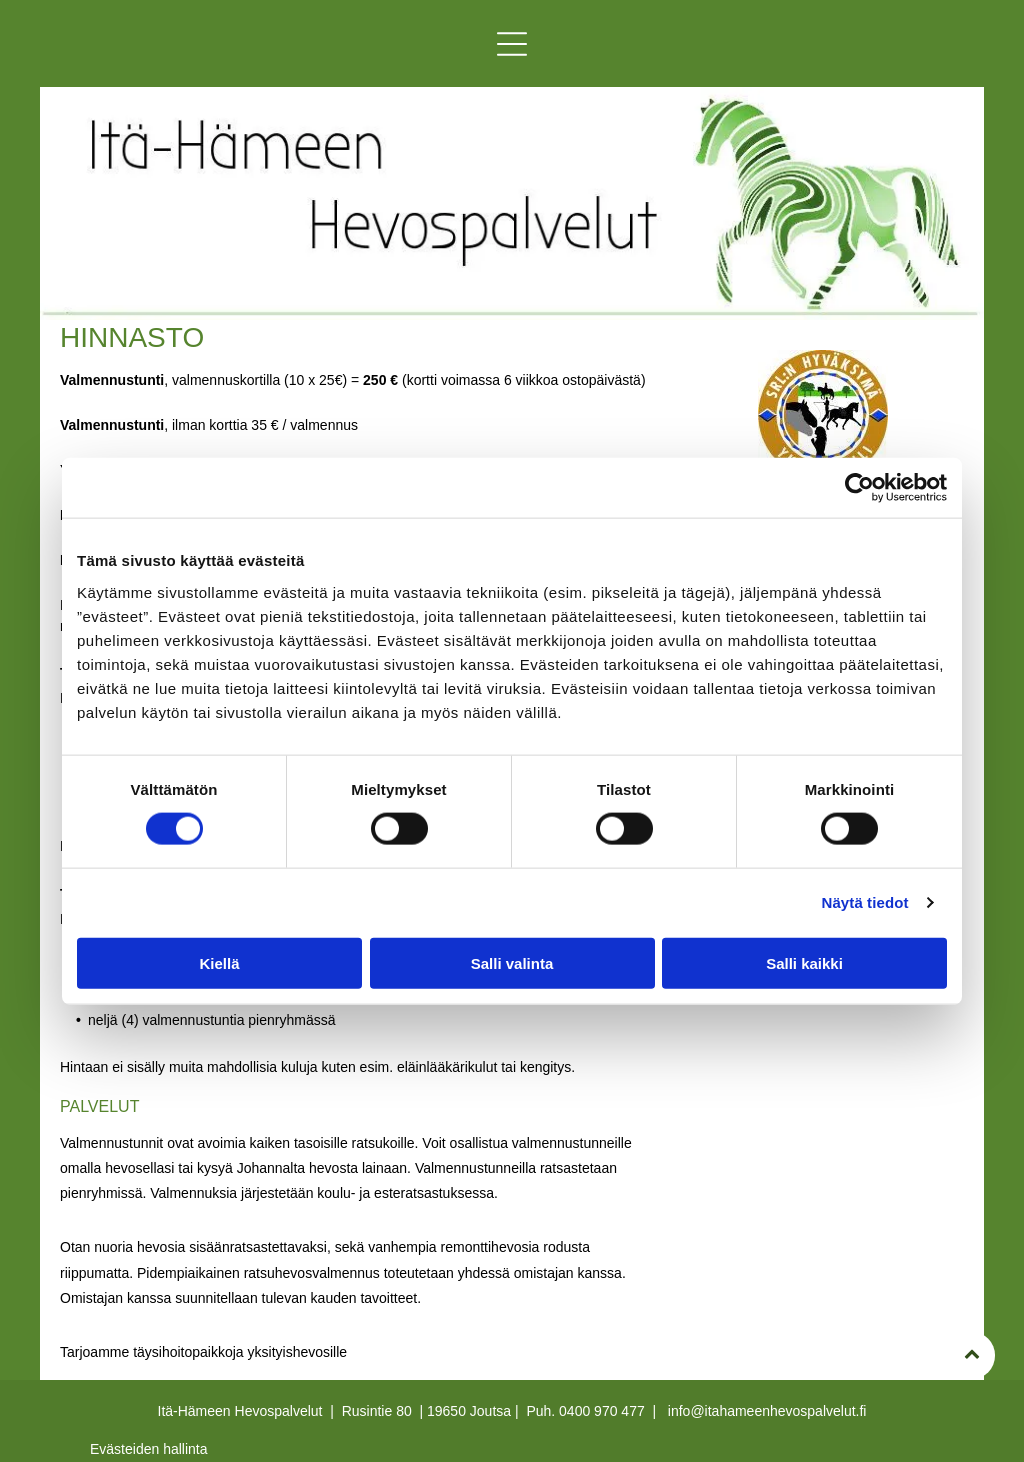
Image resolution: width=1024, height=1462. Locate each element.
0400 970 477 (602, 1411)
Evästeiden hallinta (149, 1449)
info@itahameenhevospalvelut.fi (767, 1411)
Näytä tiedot (865, 902)
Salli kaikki (804, 963)
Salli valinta (512, 963)
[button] (512, 44)
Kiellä (219, 963)
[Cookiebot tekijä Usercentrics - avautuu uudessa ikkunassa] (859, 488)
